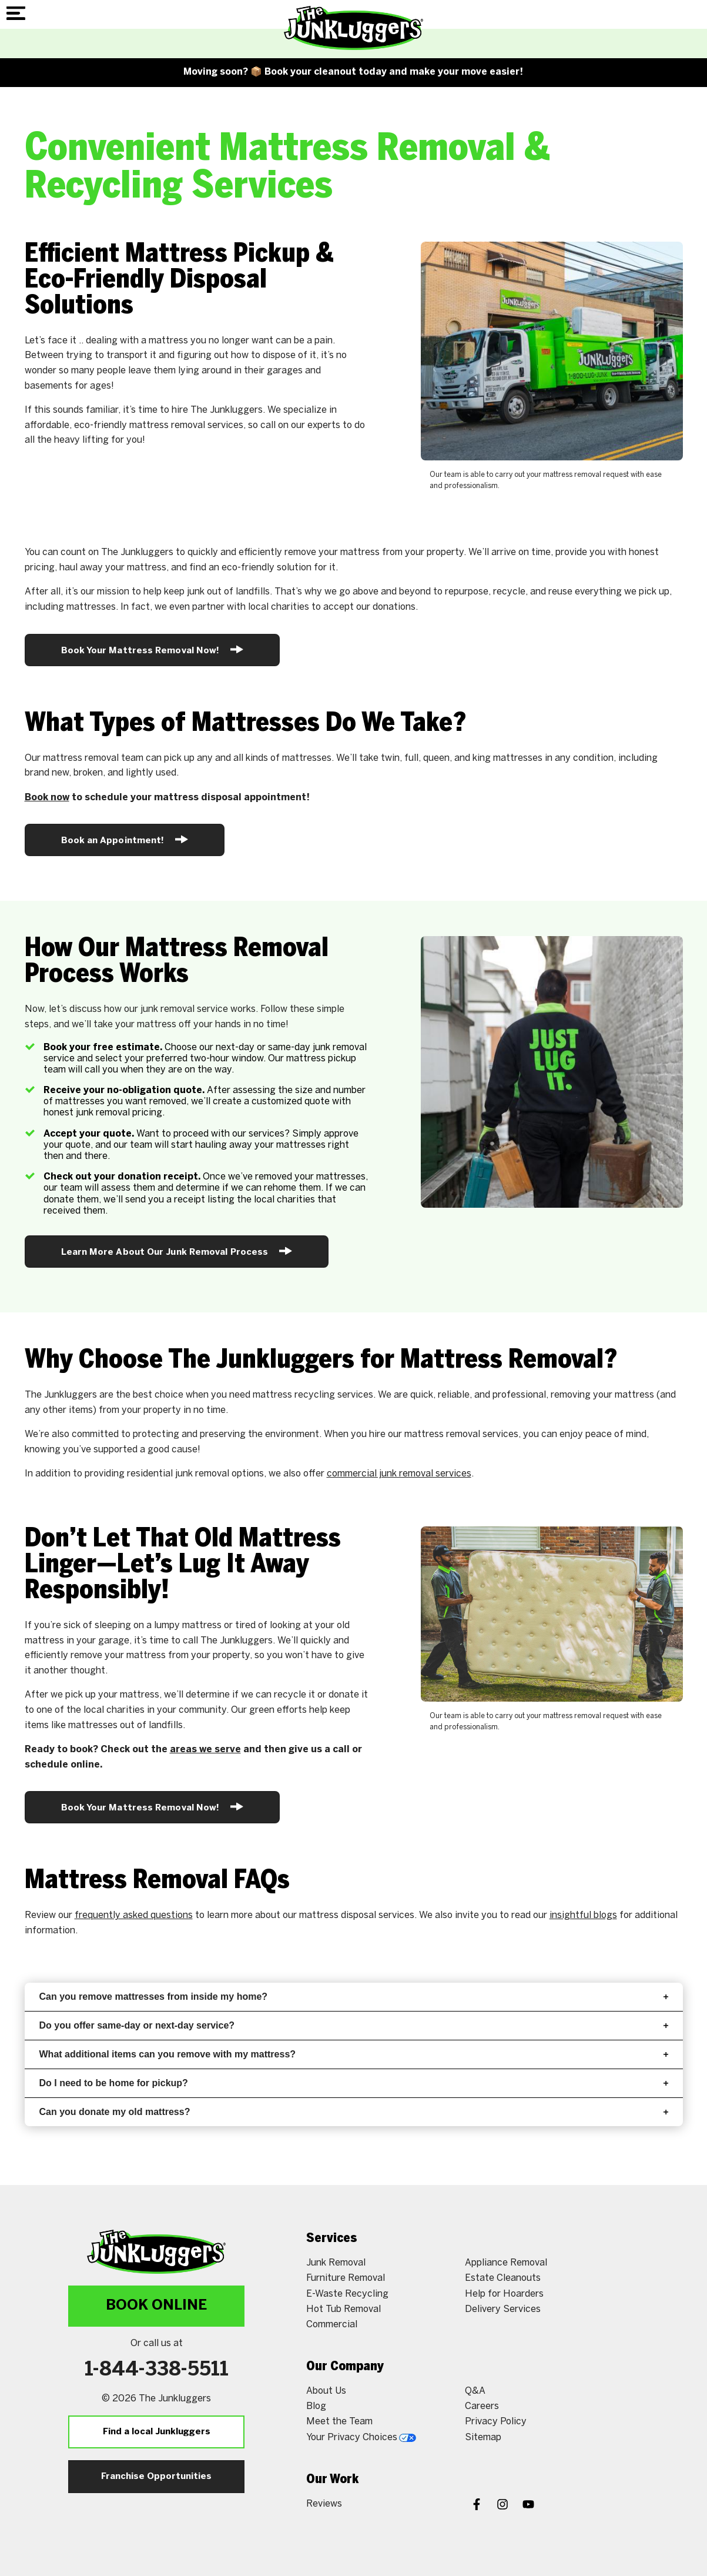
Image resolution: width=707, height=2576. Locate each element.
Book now (47, 797)
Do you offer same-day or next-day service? (353, 2025)
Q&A (475, 2391)
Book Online (156, 2306)
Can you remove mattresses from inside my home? (353, 1997)
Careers (482, 2406)
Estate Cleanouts (503, 2278)
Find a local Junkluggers (156, 2432)
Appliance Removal (506, 2262)
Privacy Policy (496, 2421)
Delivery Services (503, 2309)
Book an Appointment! (125, 839)
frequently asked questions (134, 1915)
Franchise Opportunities (156, 2477)
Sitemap (483, 2437)
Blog (316, 2406)
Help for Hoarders (504, 2294)
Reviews (324, 2504)
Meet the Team (339, 2421)
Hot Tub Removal (343, 2309)
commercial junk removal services (399, 1473)
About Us (326, 2391)
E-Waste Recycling (347, 2294)
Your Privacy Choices (361, 2437)
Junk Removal (336, 2262)
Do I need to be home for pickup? (353, 2083)
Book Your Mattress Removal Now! (152, 649)
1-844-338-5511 (157, 2370)
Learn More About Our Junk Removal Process (177, 1251)
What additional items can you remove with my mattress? (353, 2054)
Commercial (331, 2324)
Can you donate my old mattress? (353, 2112)
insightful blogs (583, 1915)
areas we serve (205, 1749)
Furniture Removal (345, 2278)
